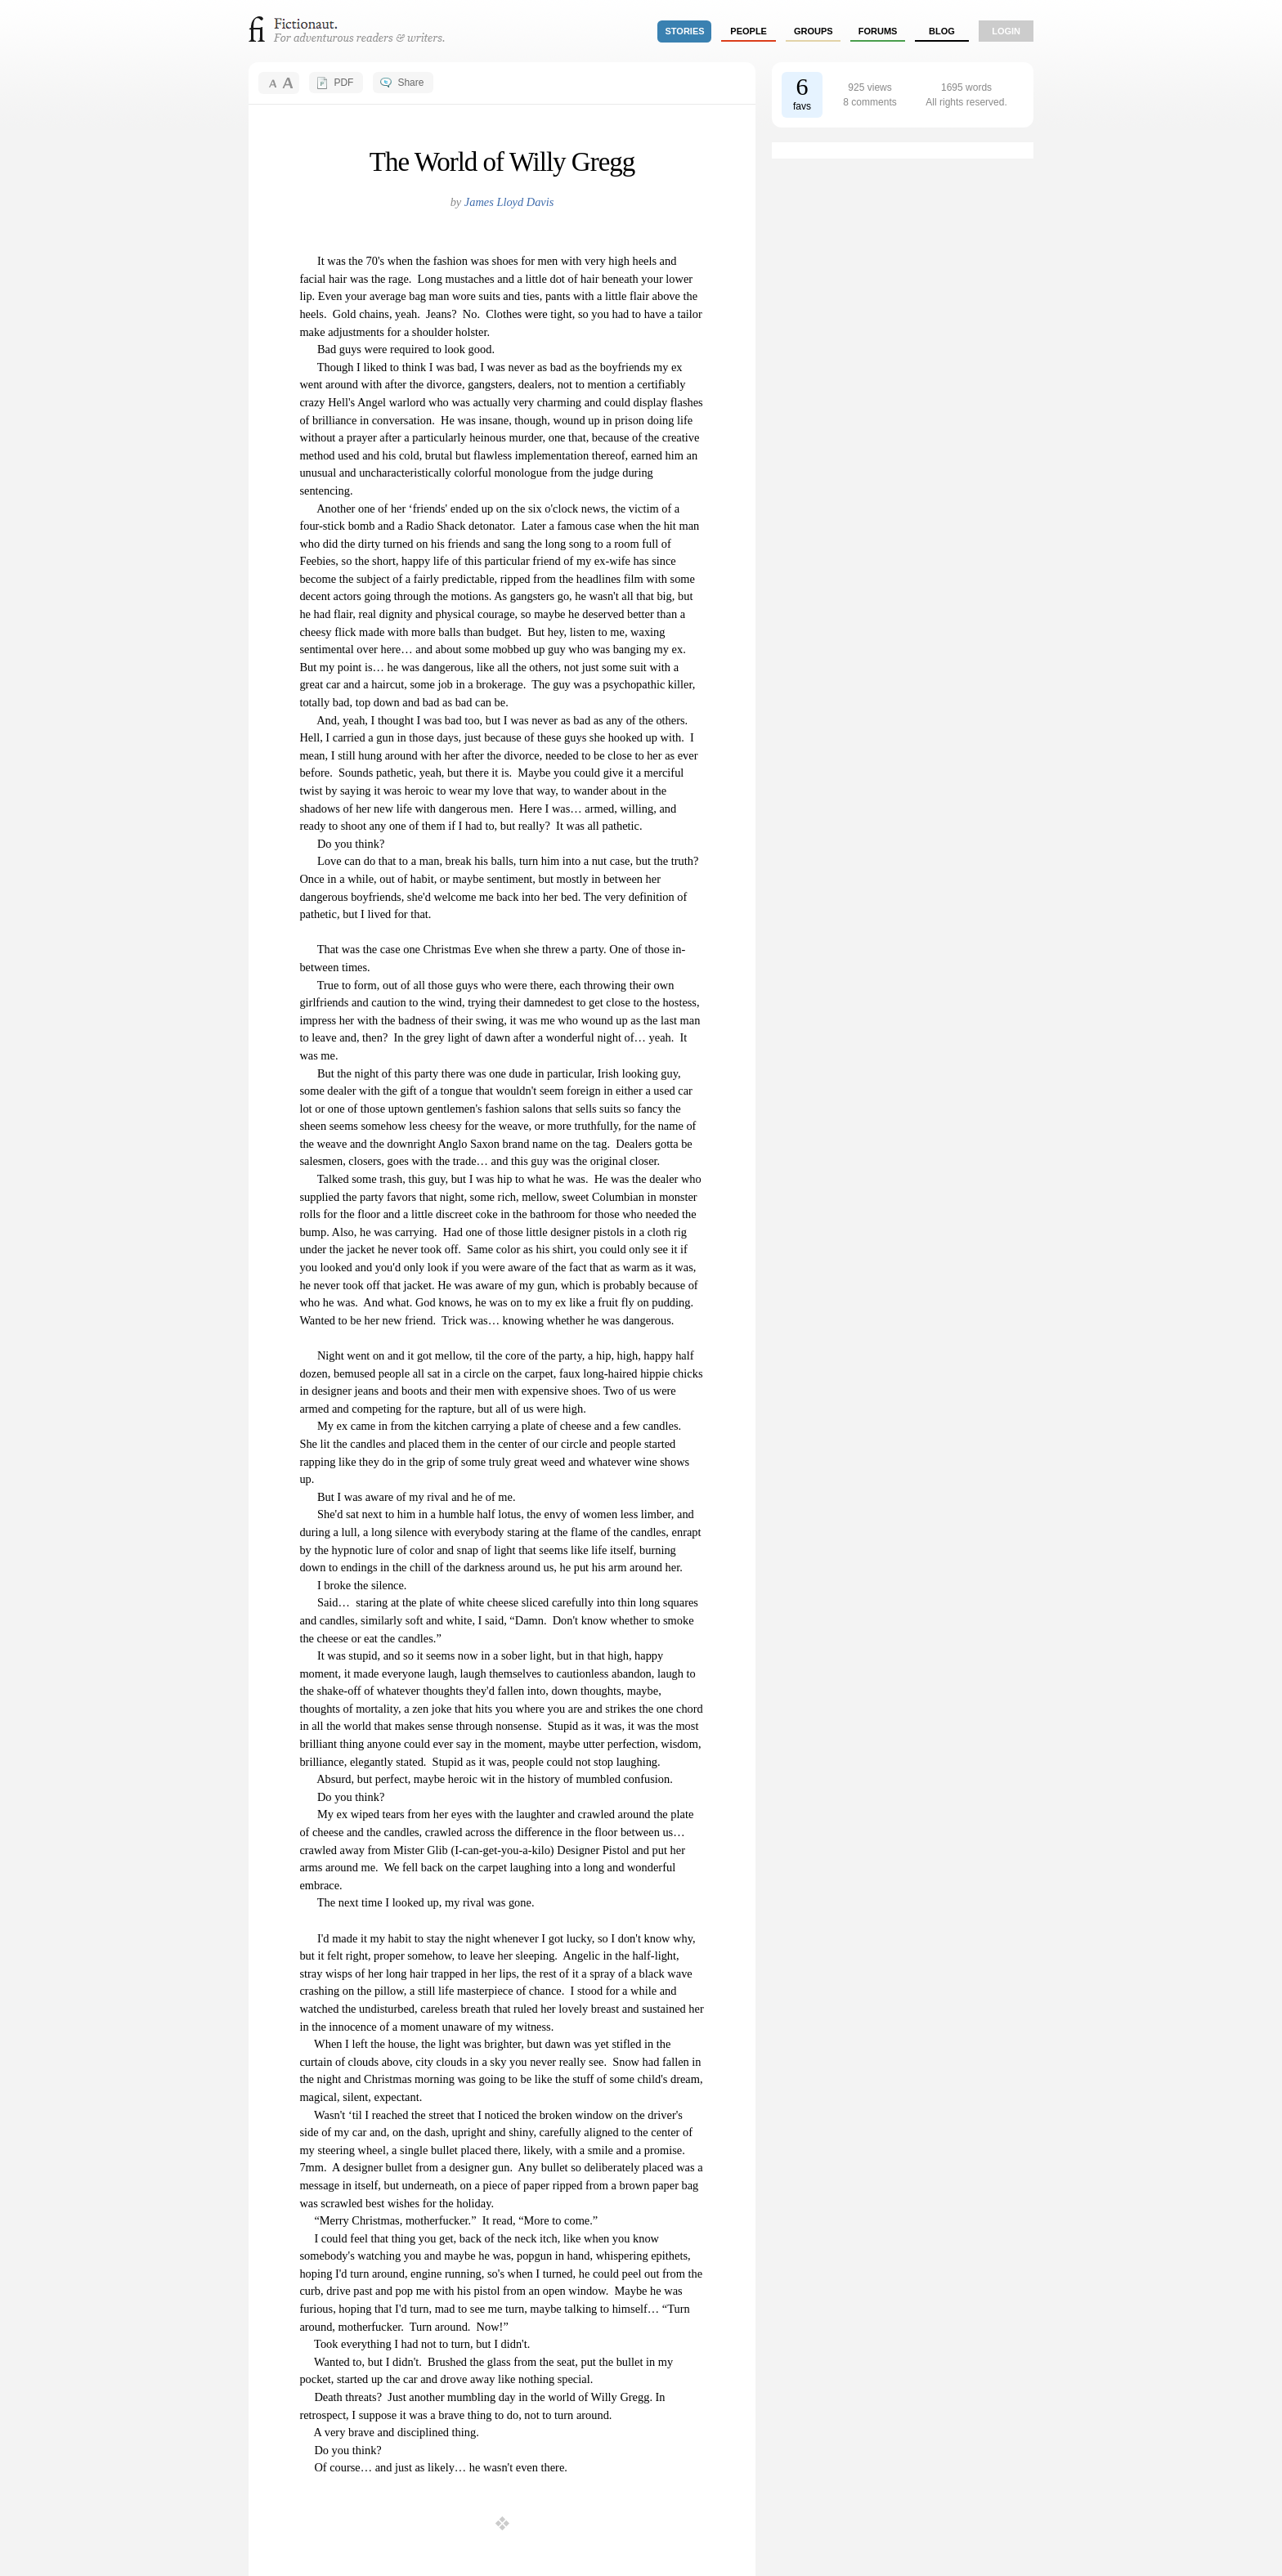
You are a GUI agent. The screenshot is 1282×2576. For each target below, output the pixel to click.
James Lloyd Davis (509, 201)
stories (685, 31)
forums (878, 31)
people (748, 31)
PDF (343, 82)
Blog (942, 31)
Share (410, 82)
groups (813, 31)
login (1006, 31)
